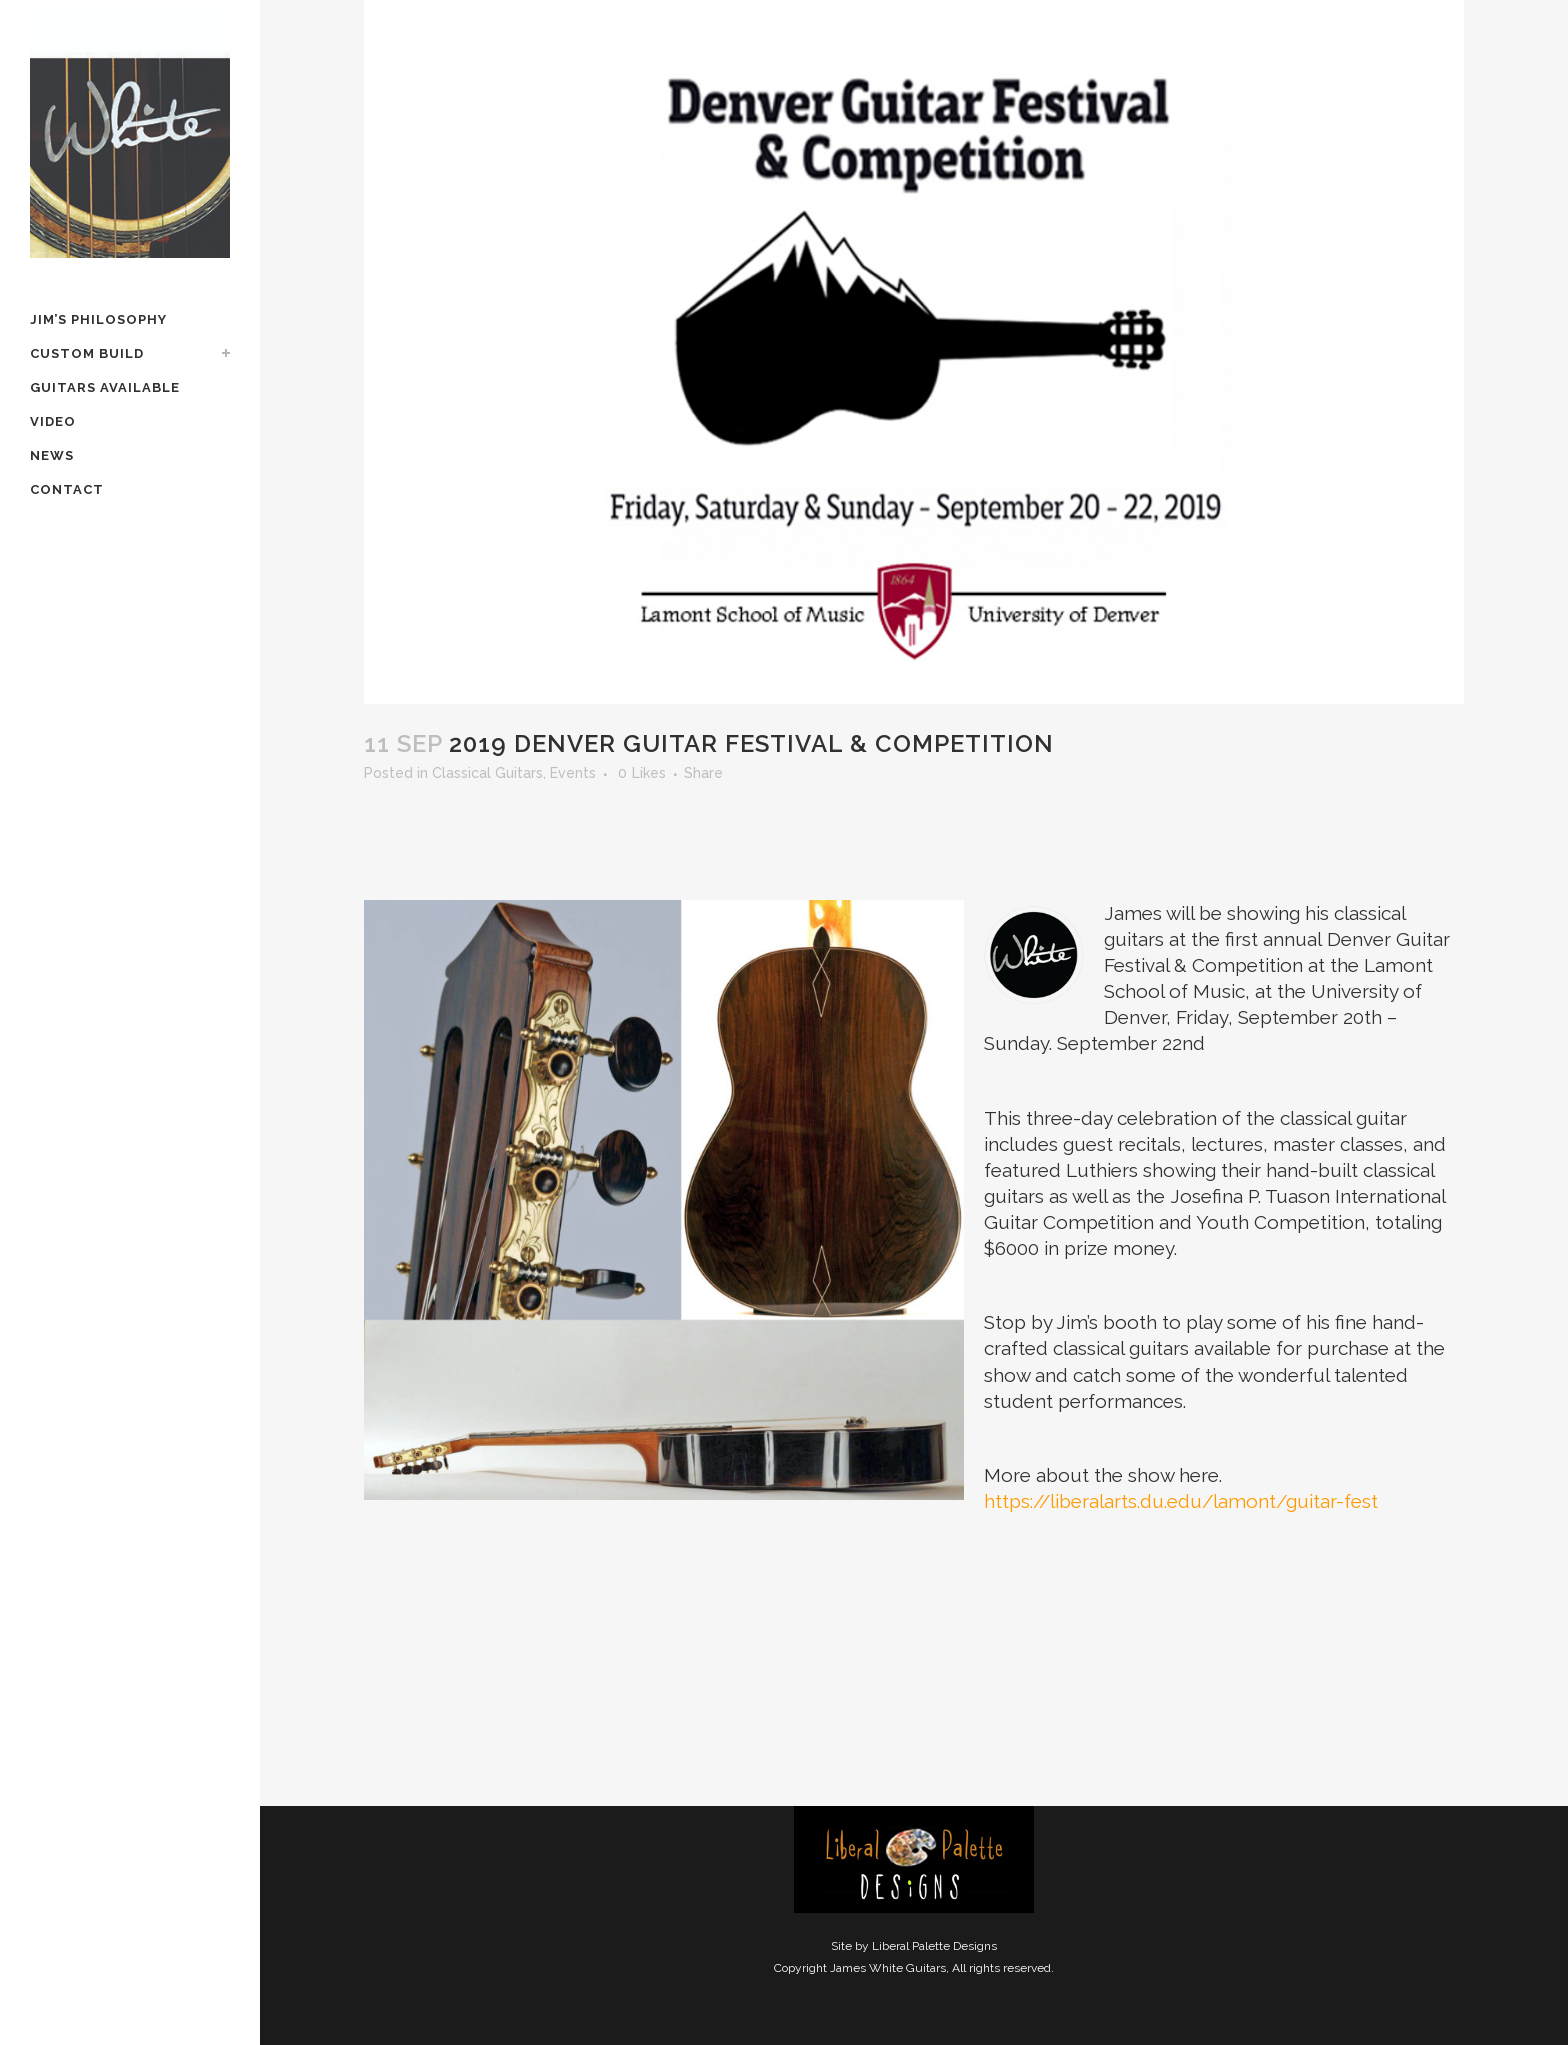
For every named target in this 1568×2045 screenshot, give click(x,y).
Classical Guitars (487, 773)
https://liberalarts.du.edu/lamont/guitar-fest (1181, 1501)
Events (573, 773)
